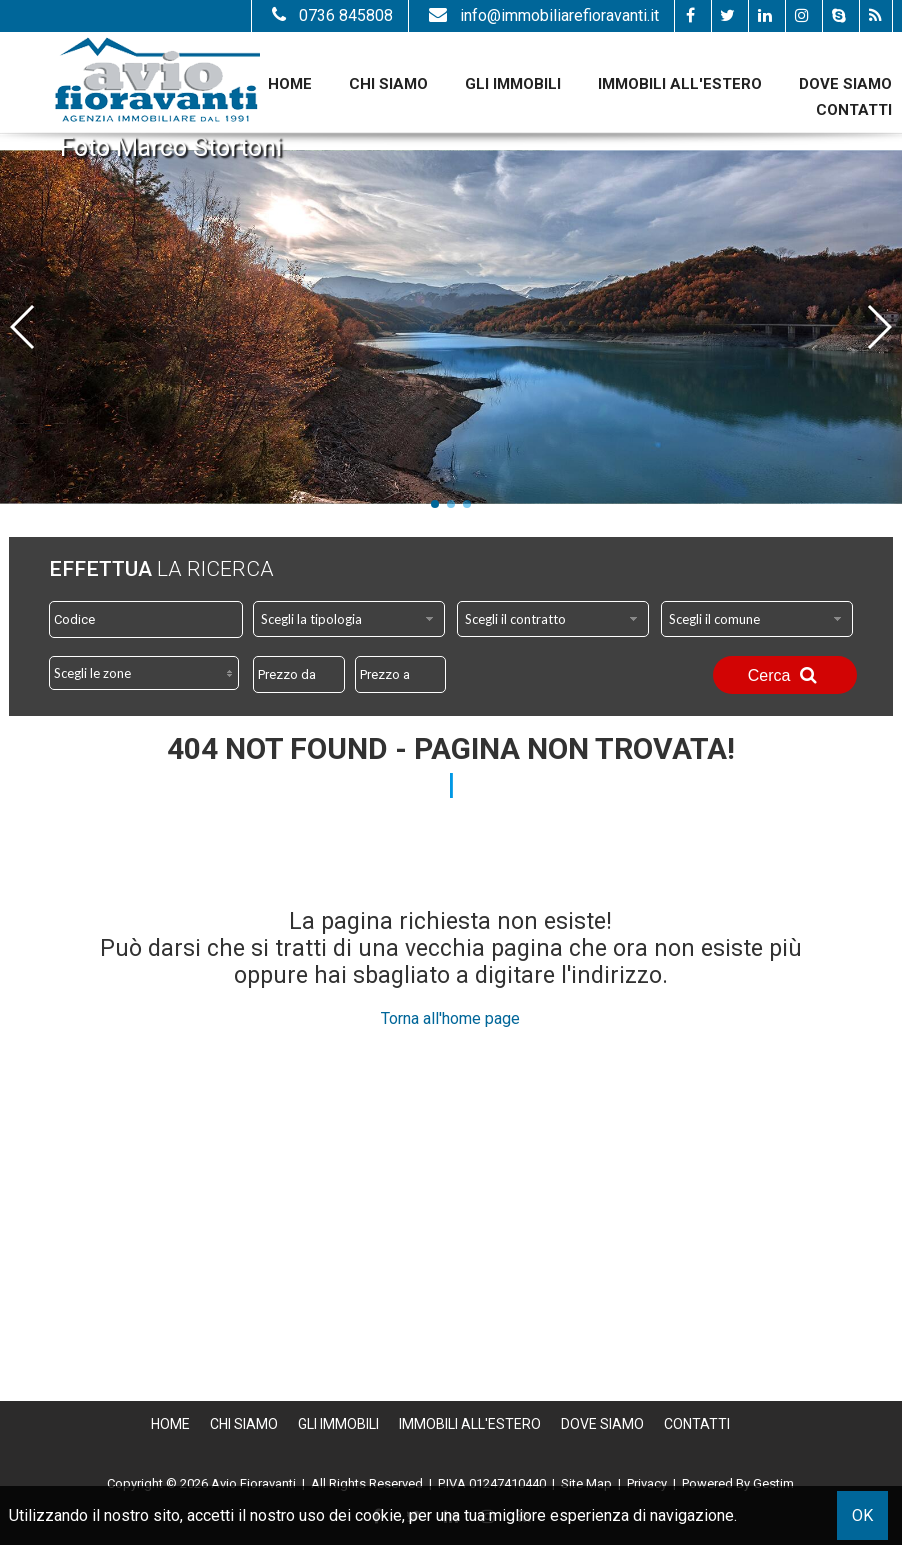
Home (290, 84)
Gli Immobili (513, 84)
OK (862, 1515)
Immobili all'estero (680, 84)
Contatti (854, 110)
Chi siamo (388, 84)
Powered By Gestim (738, 1483)
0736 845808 (330, 15)
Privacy (647, 1483)
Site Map (586, 1483)
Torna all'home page (450, 1018)
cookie (378, 1515)
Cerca (785, 675)
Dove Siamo (845, 84)
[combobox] (349, 619)
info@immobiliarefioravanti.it (541, 15)
